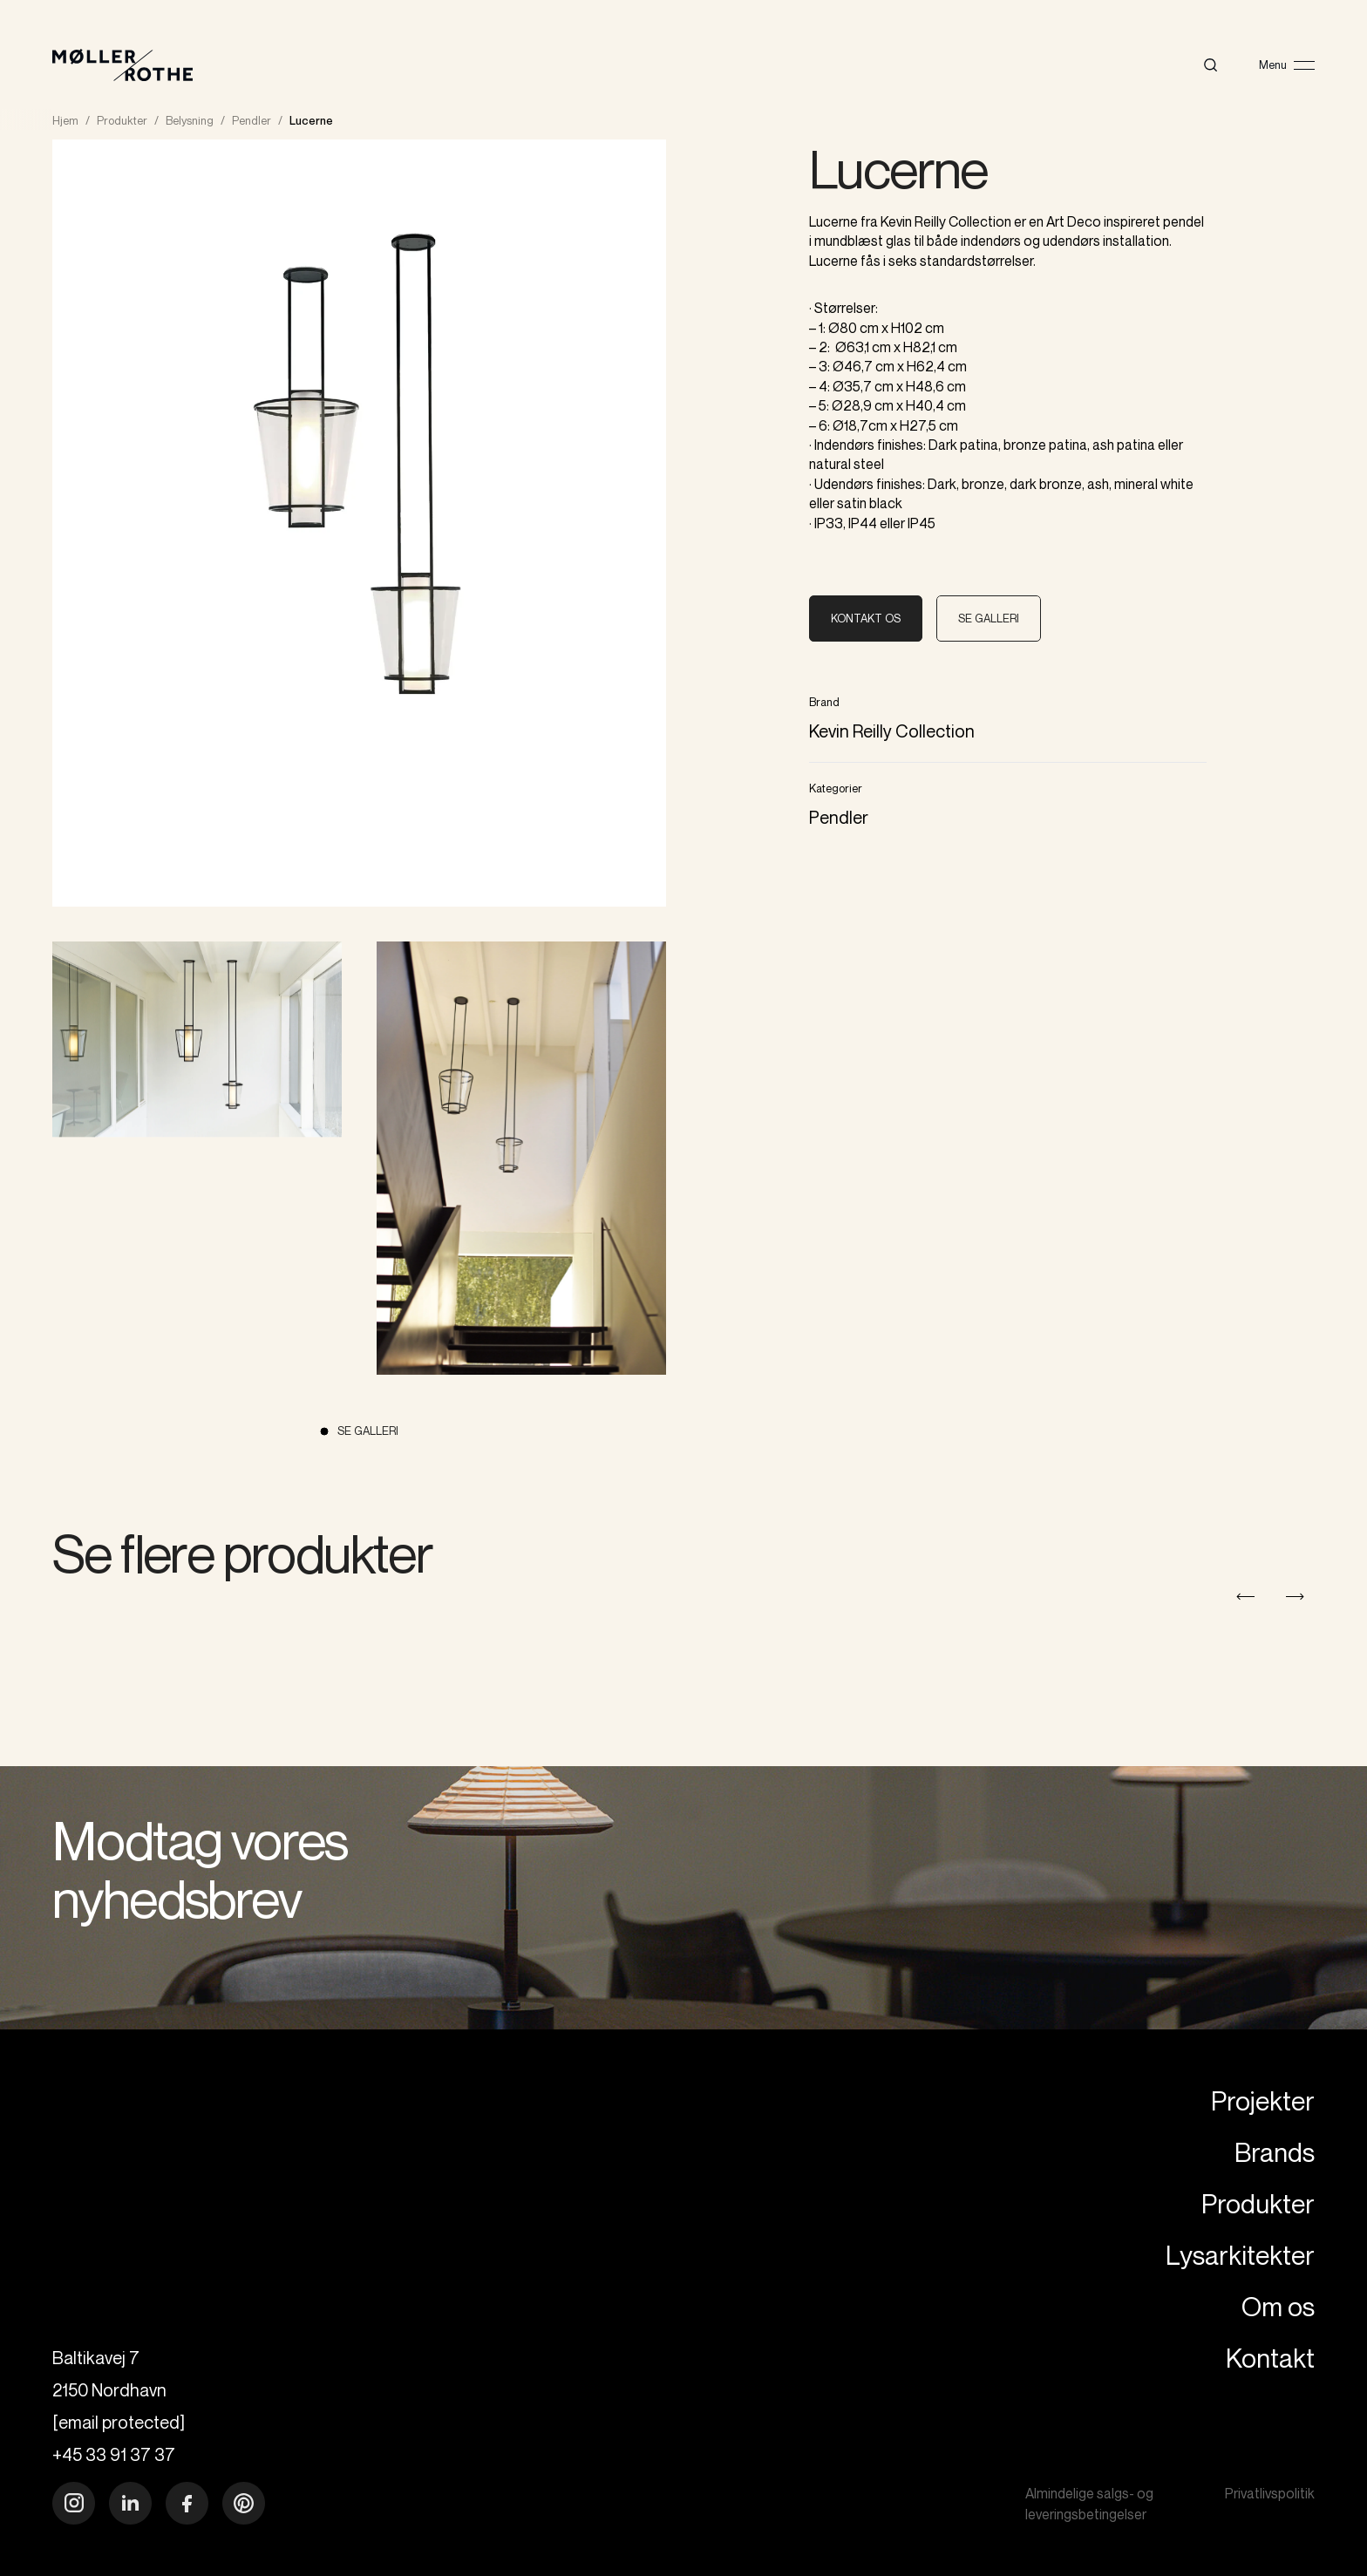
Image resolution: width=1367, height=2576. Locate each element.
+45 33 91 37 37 (113, 2454)
